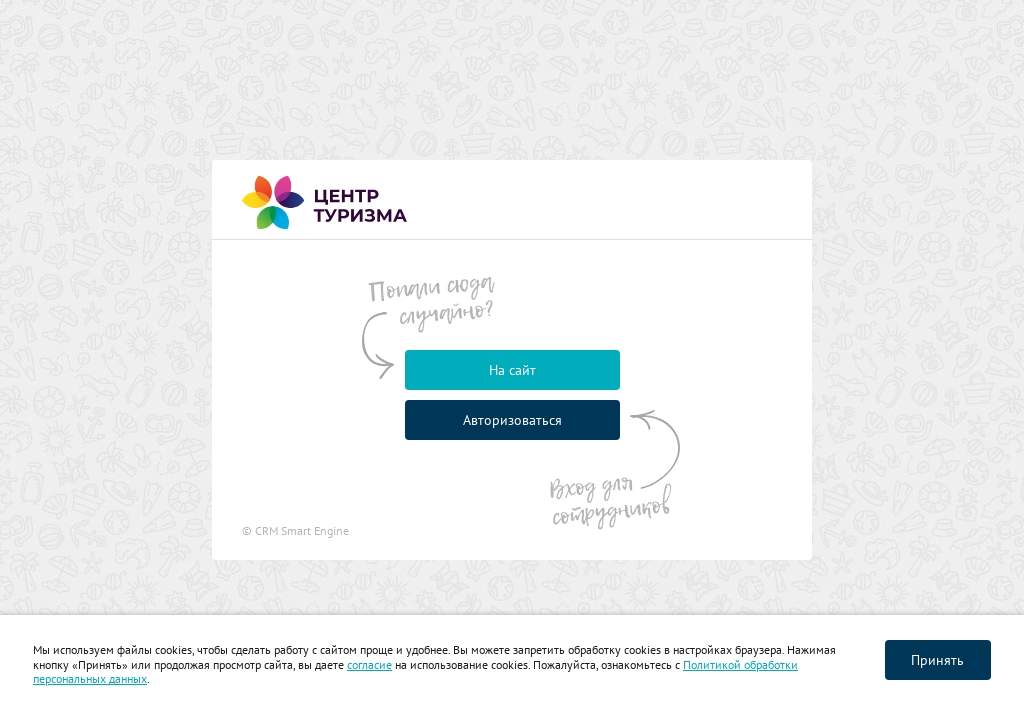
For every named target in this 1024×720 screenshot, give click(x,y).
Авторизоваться (512, 420)
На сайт (512, 370)
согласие (369, 664)
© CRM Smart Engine (295, 530)
